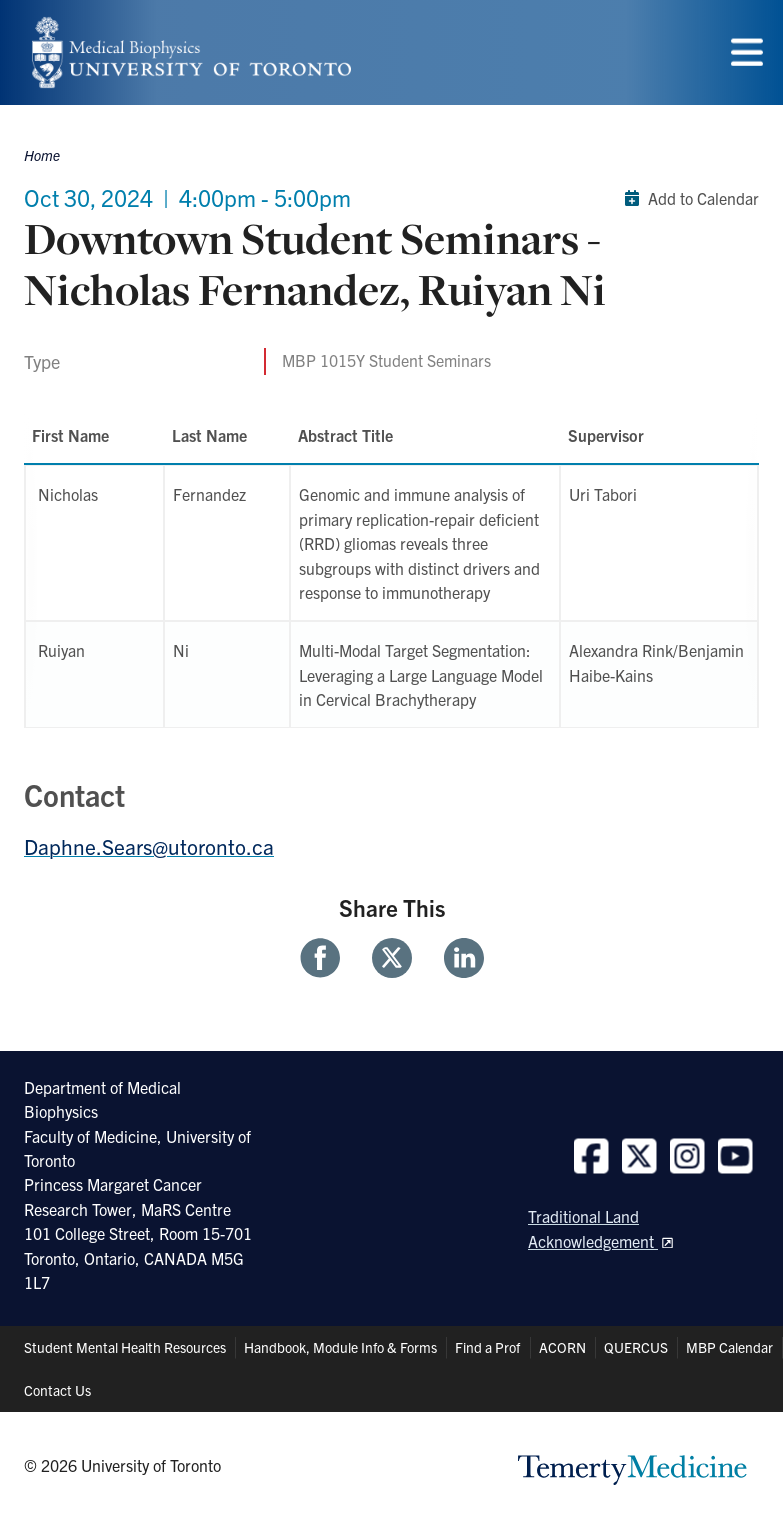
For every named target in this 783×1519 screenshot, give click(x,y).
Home (42, 155)
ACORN (562, 1347)
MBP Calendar (729, 1347)
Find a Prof (487, 1347)
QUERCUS (636, 1347)
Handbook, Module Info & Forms (340, 1347)
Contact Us (57, 1390)
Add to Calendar (687, 198)
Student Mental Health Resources (125, 1347)
